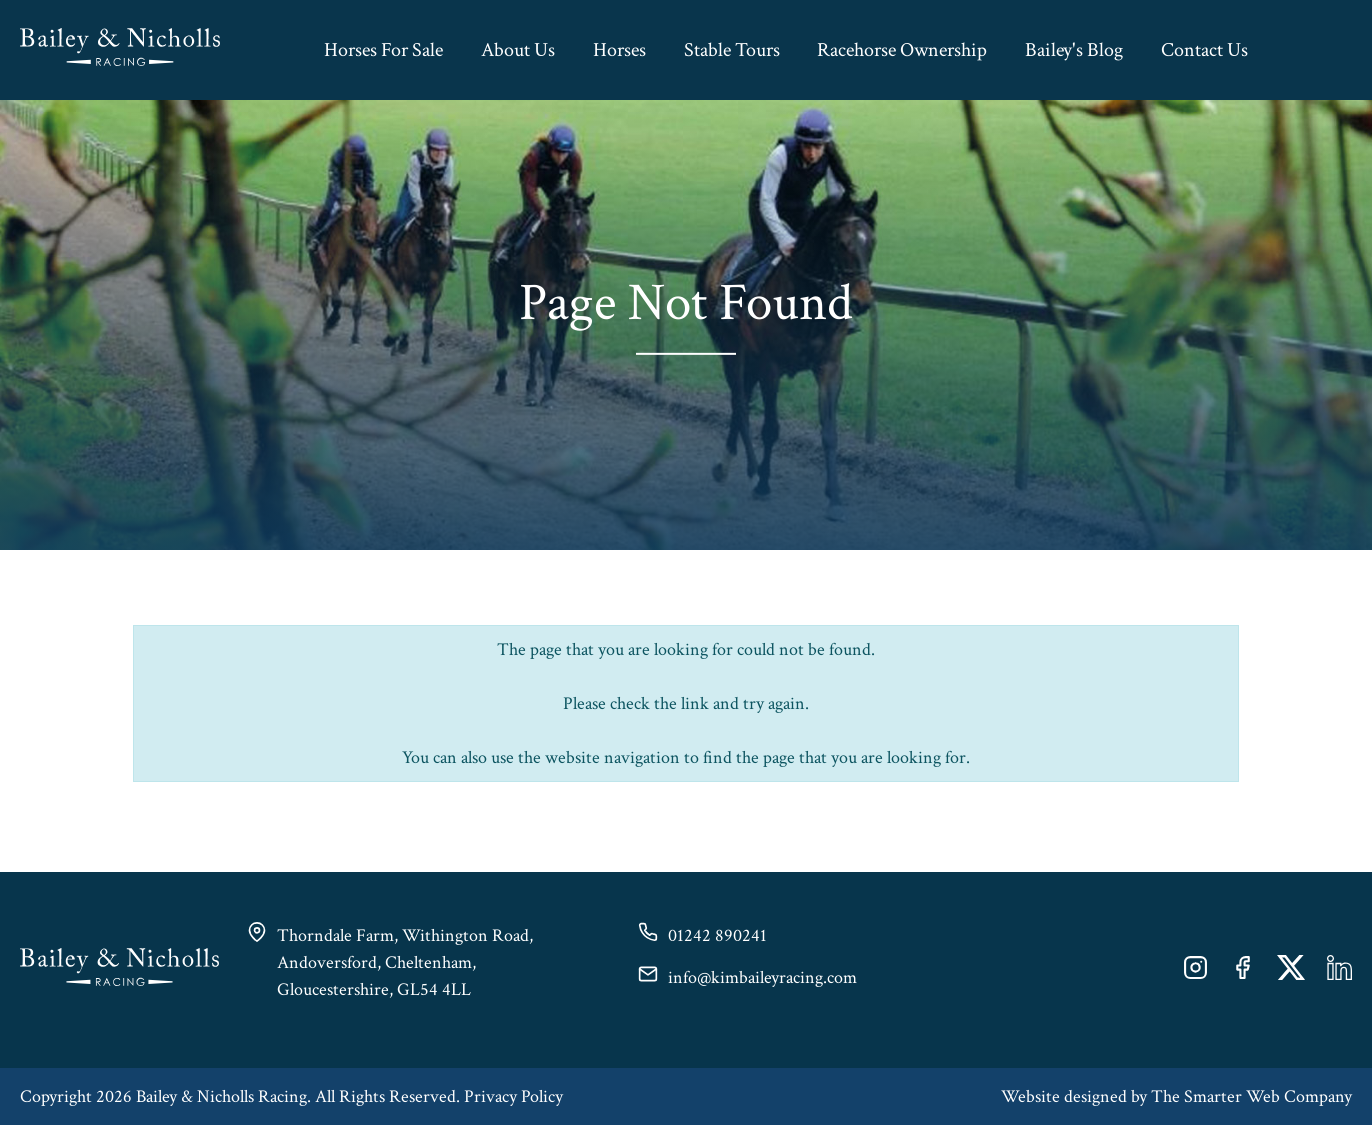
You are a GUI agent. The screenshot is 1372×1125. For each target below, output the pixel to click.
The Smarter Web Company (1251, 1096)
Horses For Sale (383, 50)
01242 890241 (717, 935)
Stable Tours (732, 50)
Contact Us (1204, 50)
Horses (619, 50)
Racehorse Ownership (902, 50)
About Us (518, 50)
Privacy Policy (513, 1096)
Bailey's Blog (1074, 50)
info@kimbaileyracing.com (762, 977)
